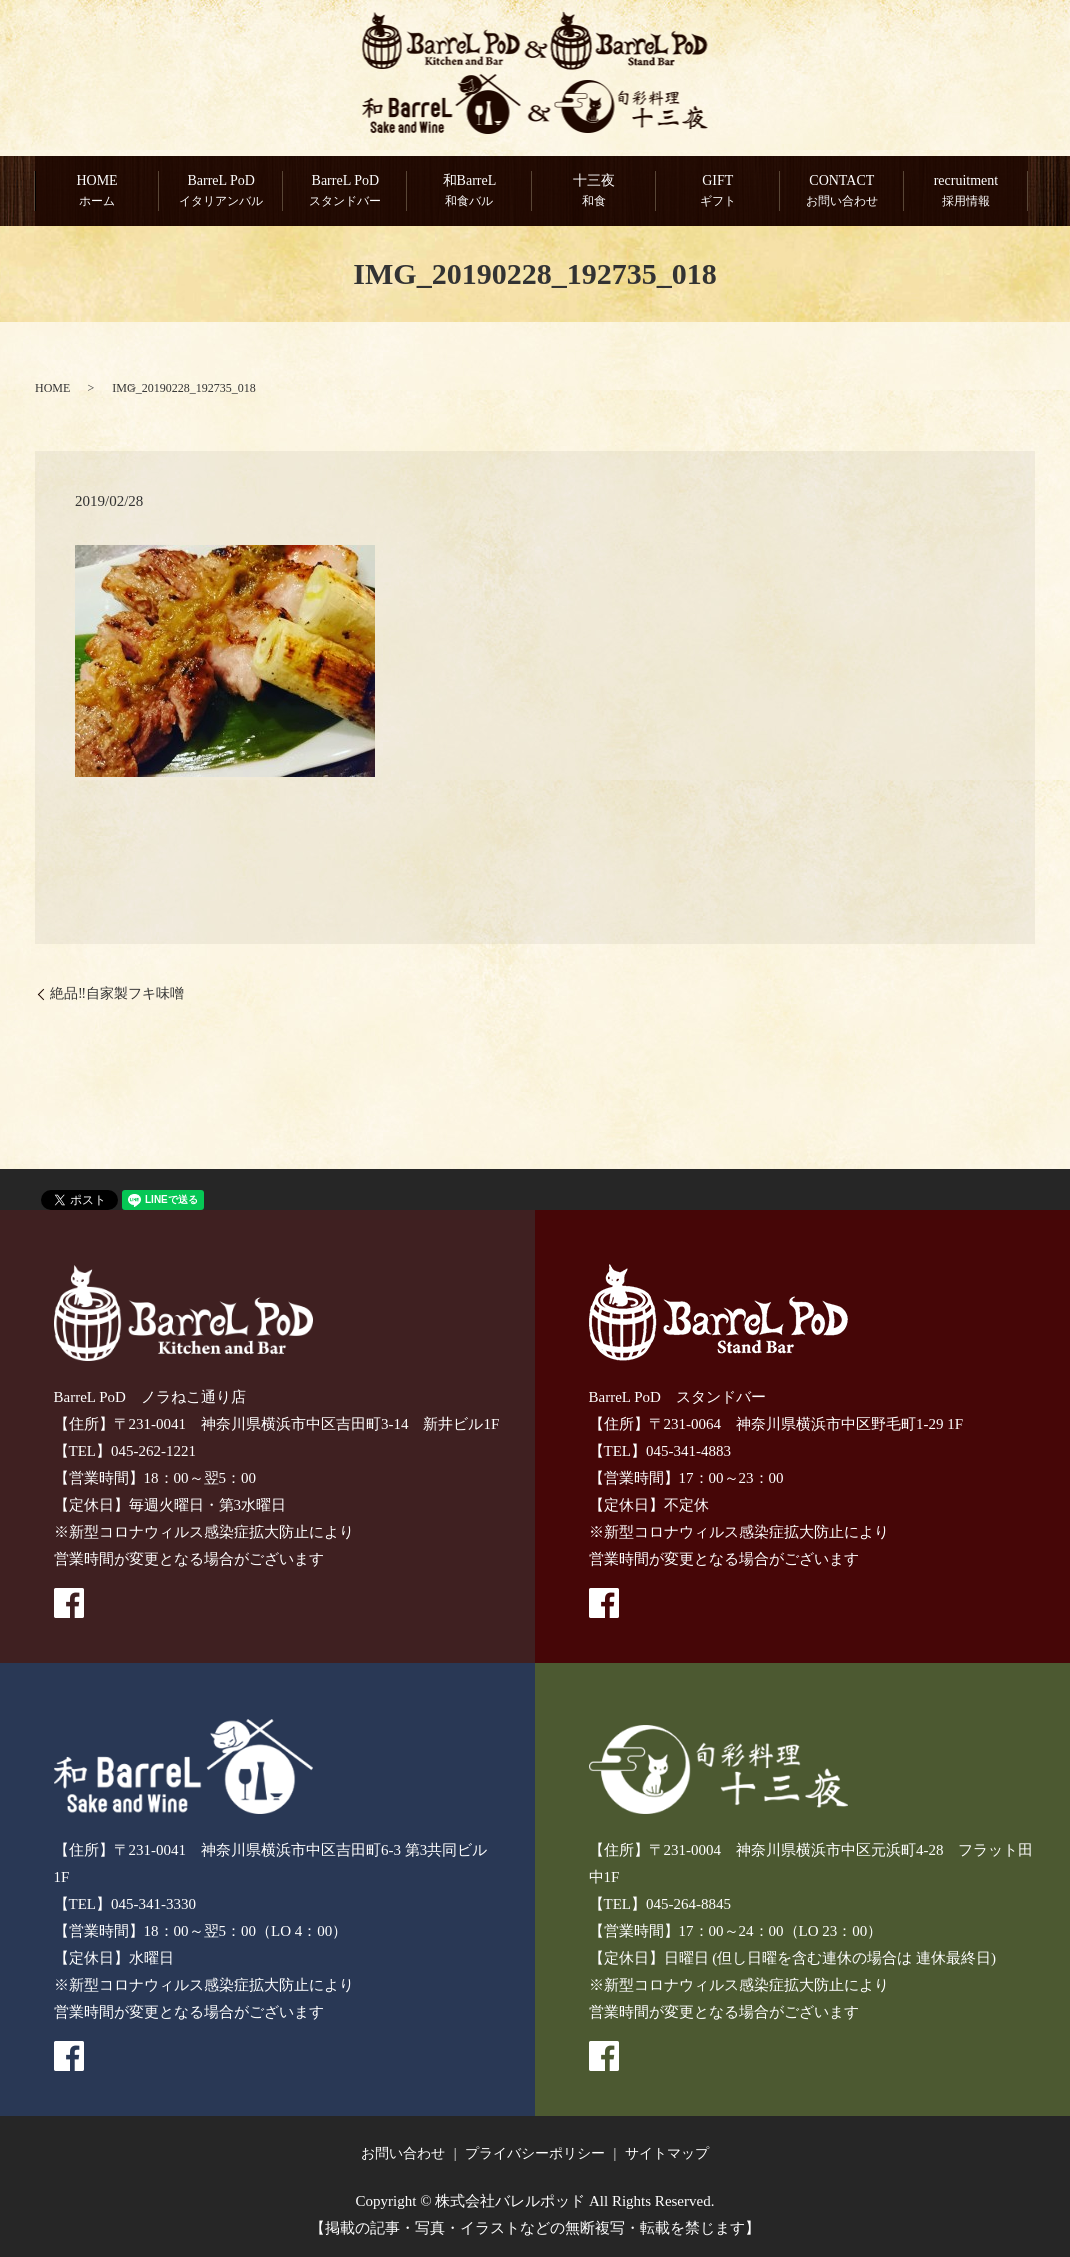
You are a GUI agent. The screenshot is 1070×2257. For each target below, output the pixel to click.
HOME (97, 192)
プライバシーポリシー (535, 2153)
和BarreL (469, 192)
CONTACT (842, 192)
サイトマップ (667, 2153)
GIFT (718, 192)
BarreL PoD (221, 192)
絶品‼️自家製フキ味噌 (117, 994)
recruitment (966, 192)
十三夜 (594, 192)
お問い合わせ (403, 2153)
